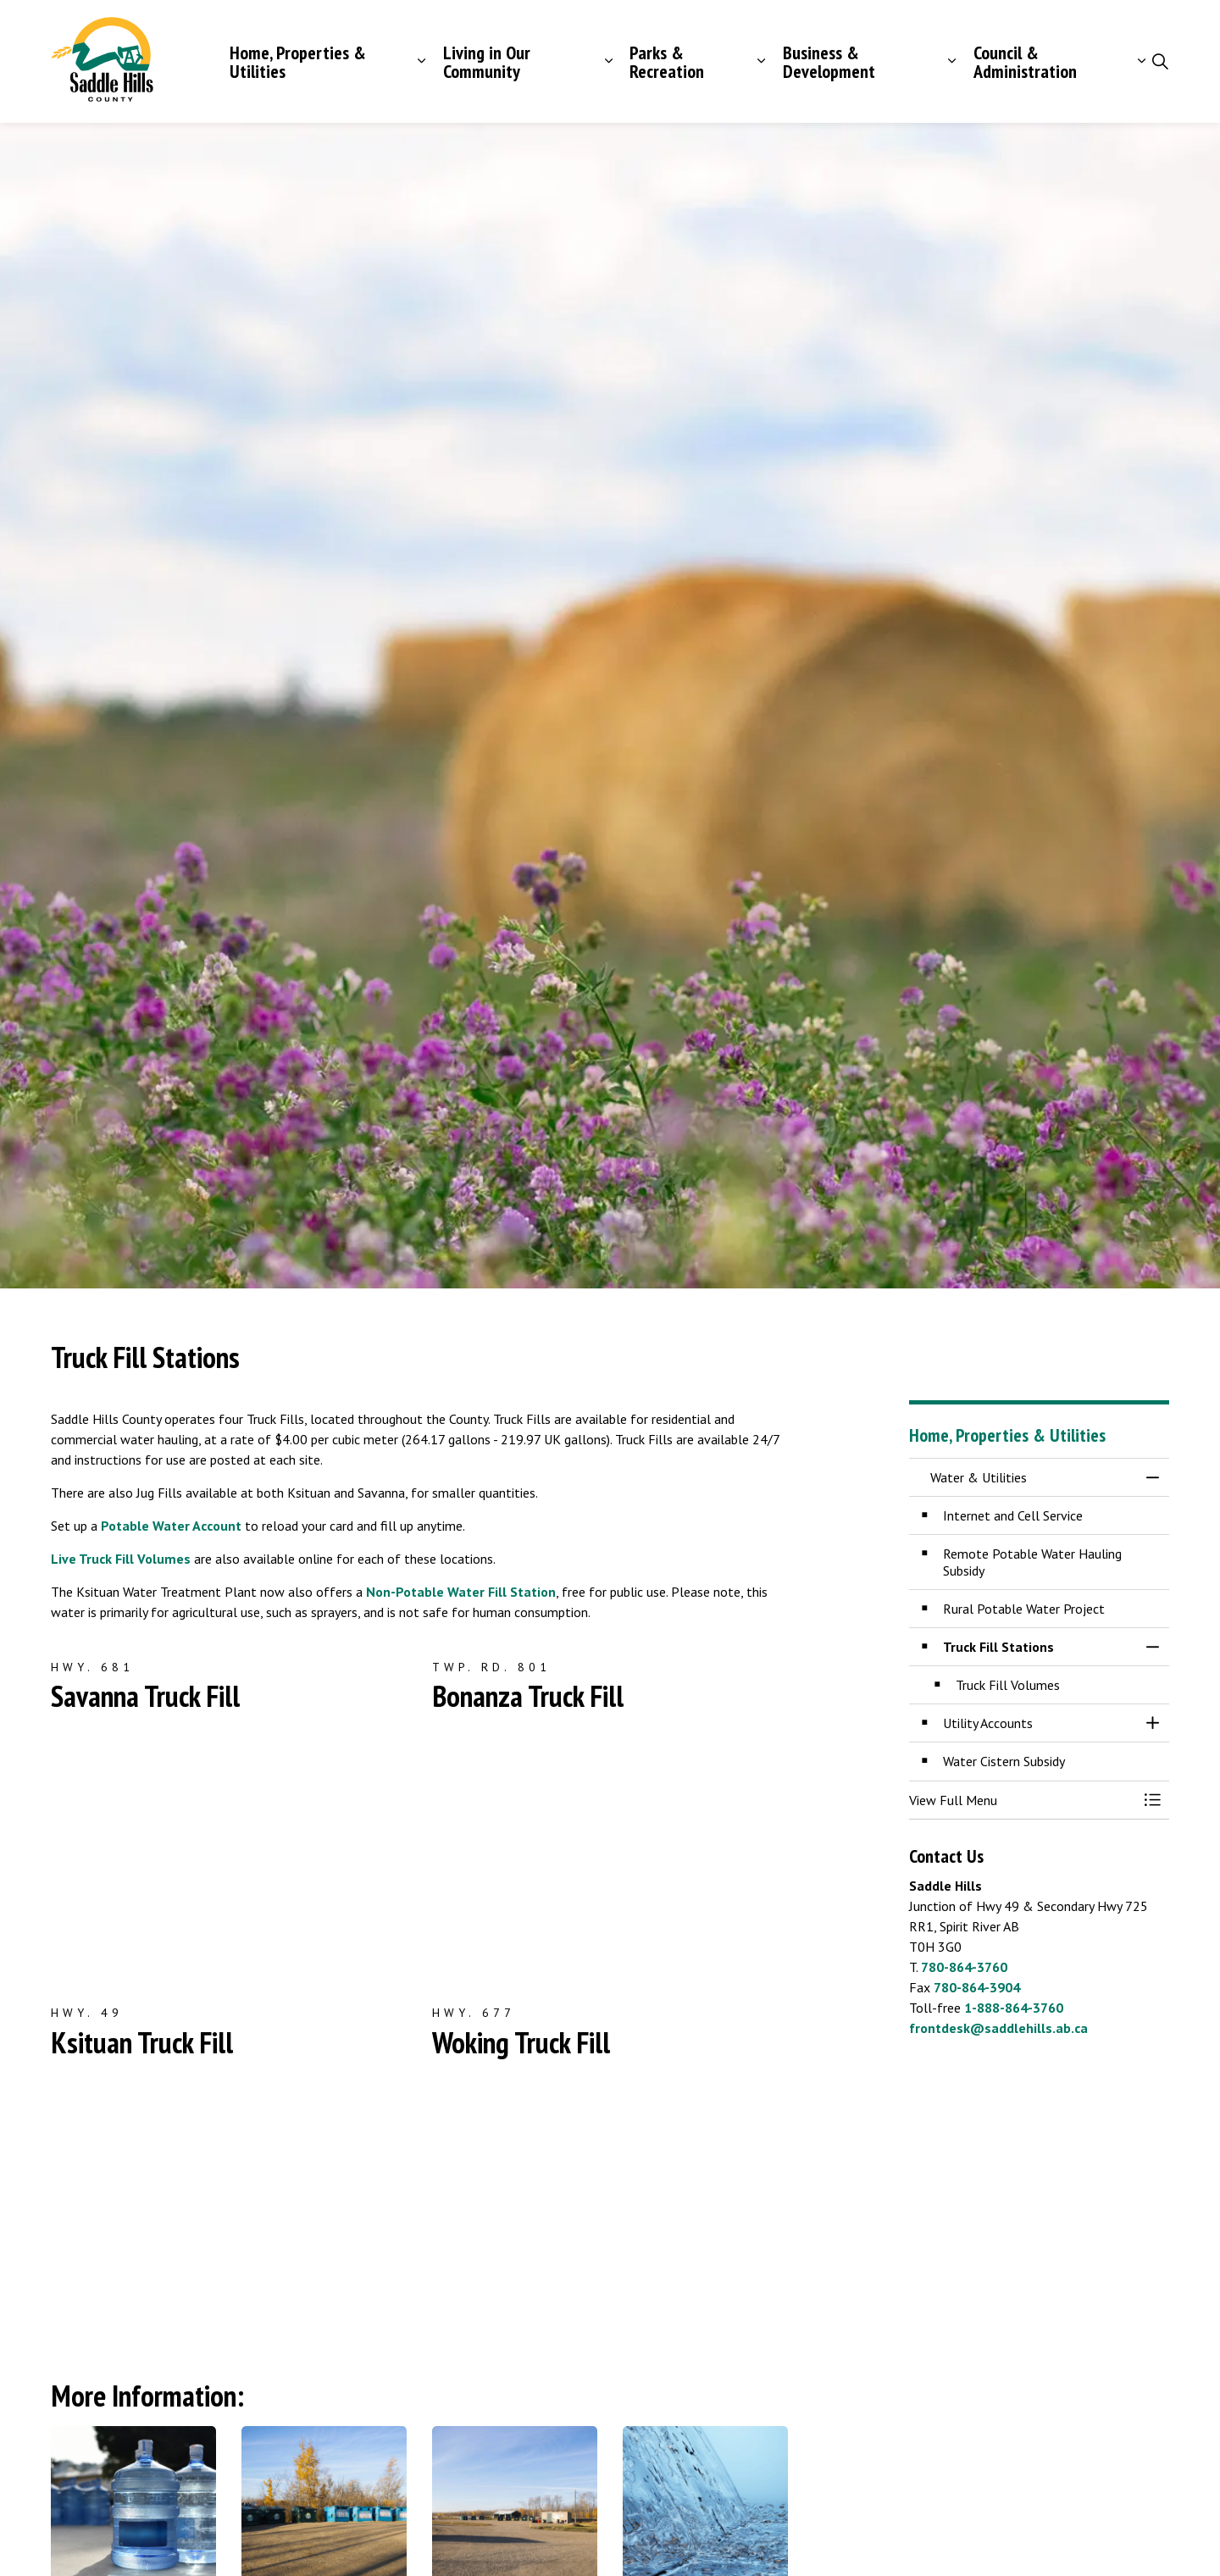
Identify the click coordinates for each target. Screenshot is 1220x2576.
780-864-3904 (977, 1987)
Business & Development (829, 62)
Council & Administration (1025, 62)
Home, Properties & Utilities (298, 62)
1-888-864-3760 (1013, 2007)
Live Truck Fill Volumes (121, 1558)
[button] (1022, 1800)
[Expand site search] (1160, 62)
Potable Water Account (171, 1525)
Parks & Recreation (666, 62)
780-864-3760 (964, 1966)
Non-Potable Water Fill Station (461, 1591)
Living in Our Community (486, 62)
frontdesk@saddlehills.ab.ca (998, 2027)
